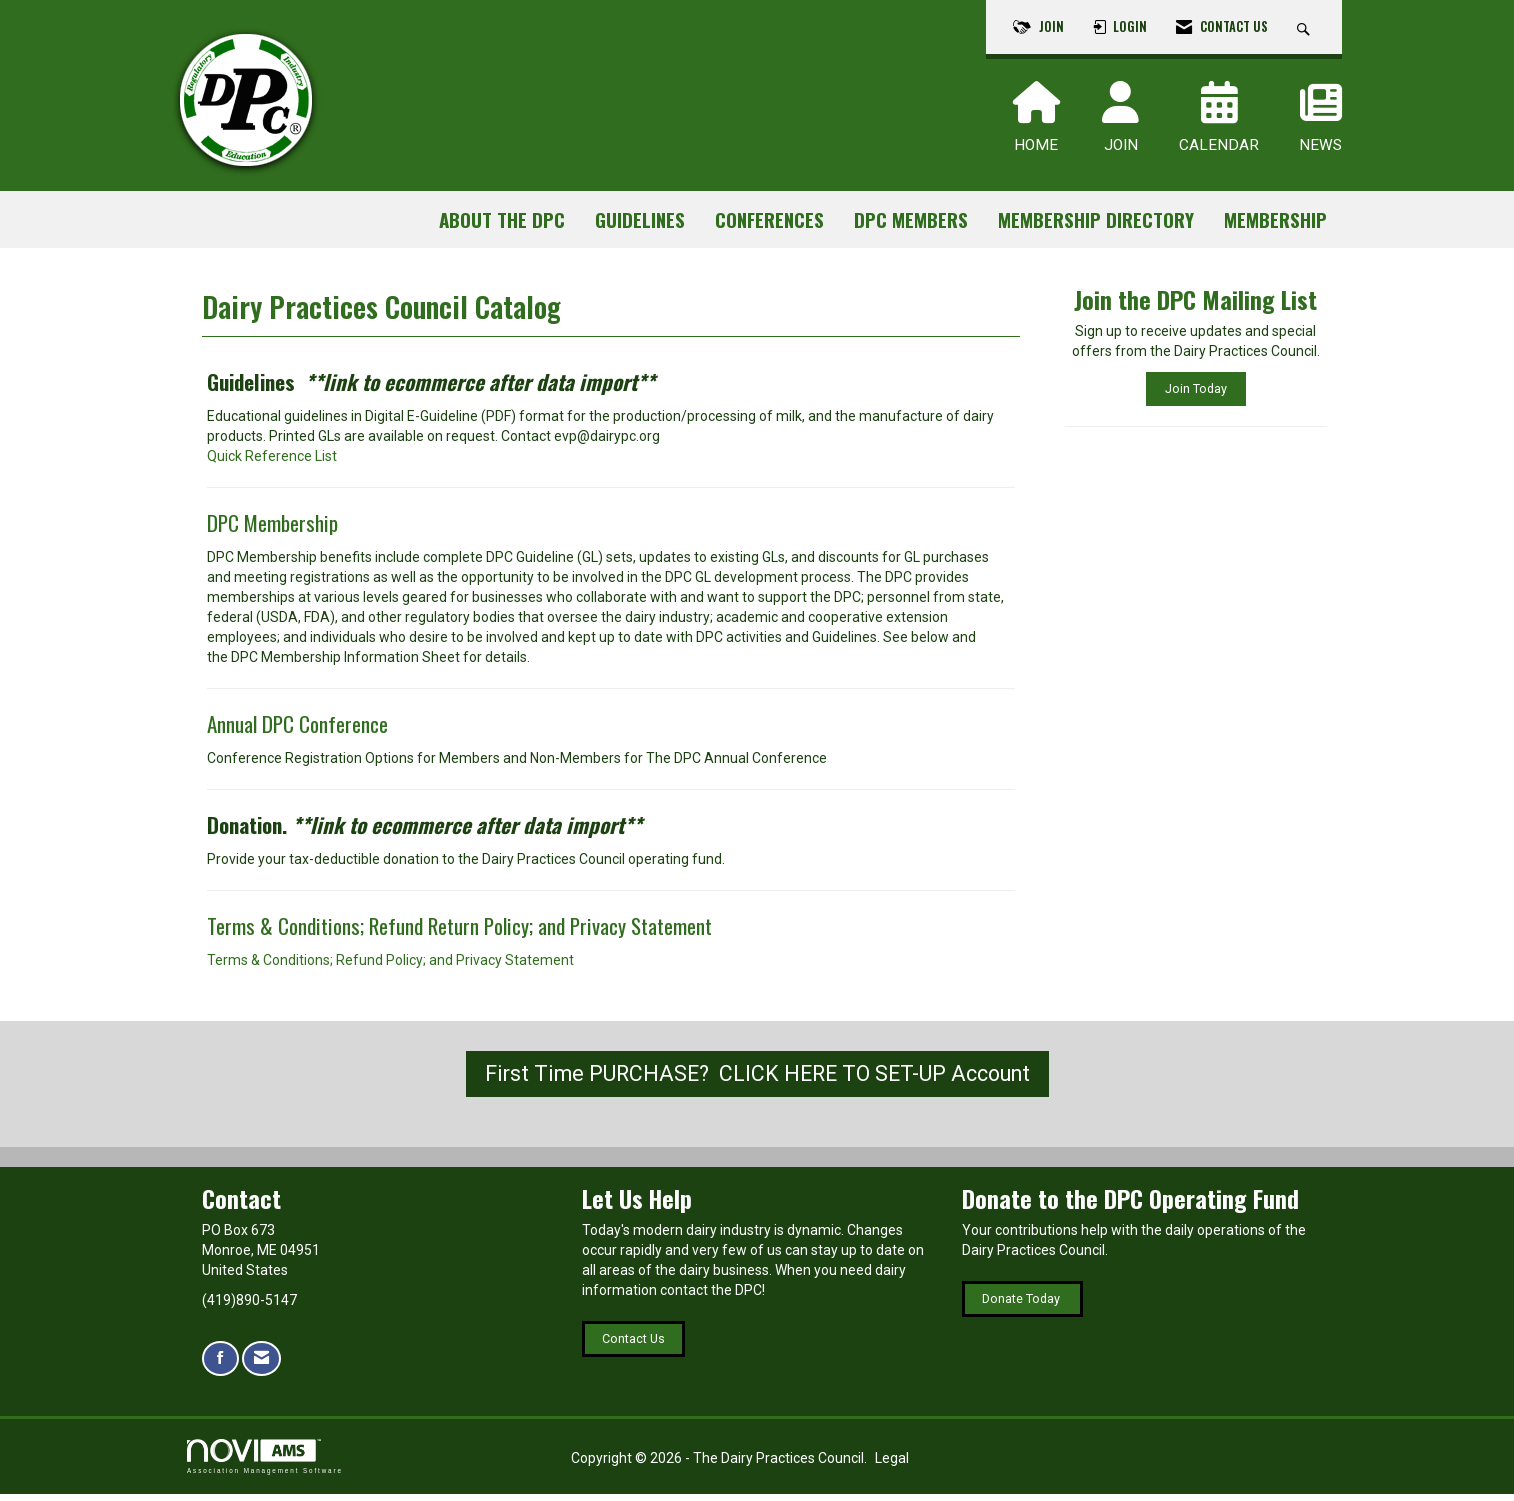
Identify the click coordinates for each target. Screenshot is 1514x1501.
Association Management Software (265, 1463)
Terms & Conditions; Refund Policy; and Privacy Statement (390, 967)
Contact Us (633, 1345)
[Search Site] (1306, 27)
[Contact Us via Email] (261, 1365)
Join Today (1196, 388)
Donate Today (1022, 1305)
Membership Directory (1096, 219)
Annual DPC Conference (300, 730)
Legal (892, 1465)
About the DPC (502, 219)
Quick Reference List (272, 463)
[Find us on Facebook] (220, 1365)
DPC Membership (272, 529)
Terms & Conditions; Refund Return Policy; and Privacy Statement (459, 932)
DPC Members (911, 219)
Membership (1275, 219)
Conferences (769, 219)
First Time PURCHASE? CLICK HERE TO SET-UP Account (757, 1080)
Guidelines (640, 219)
